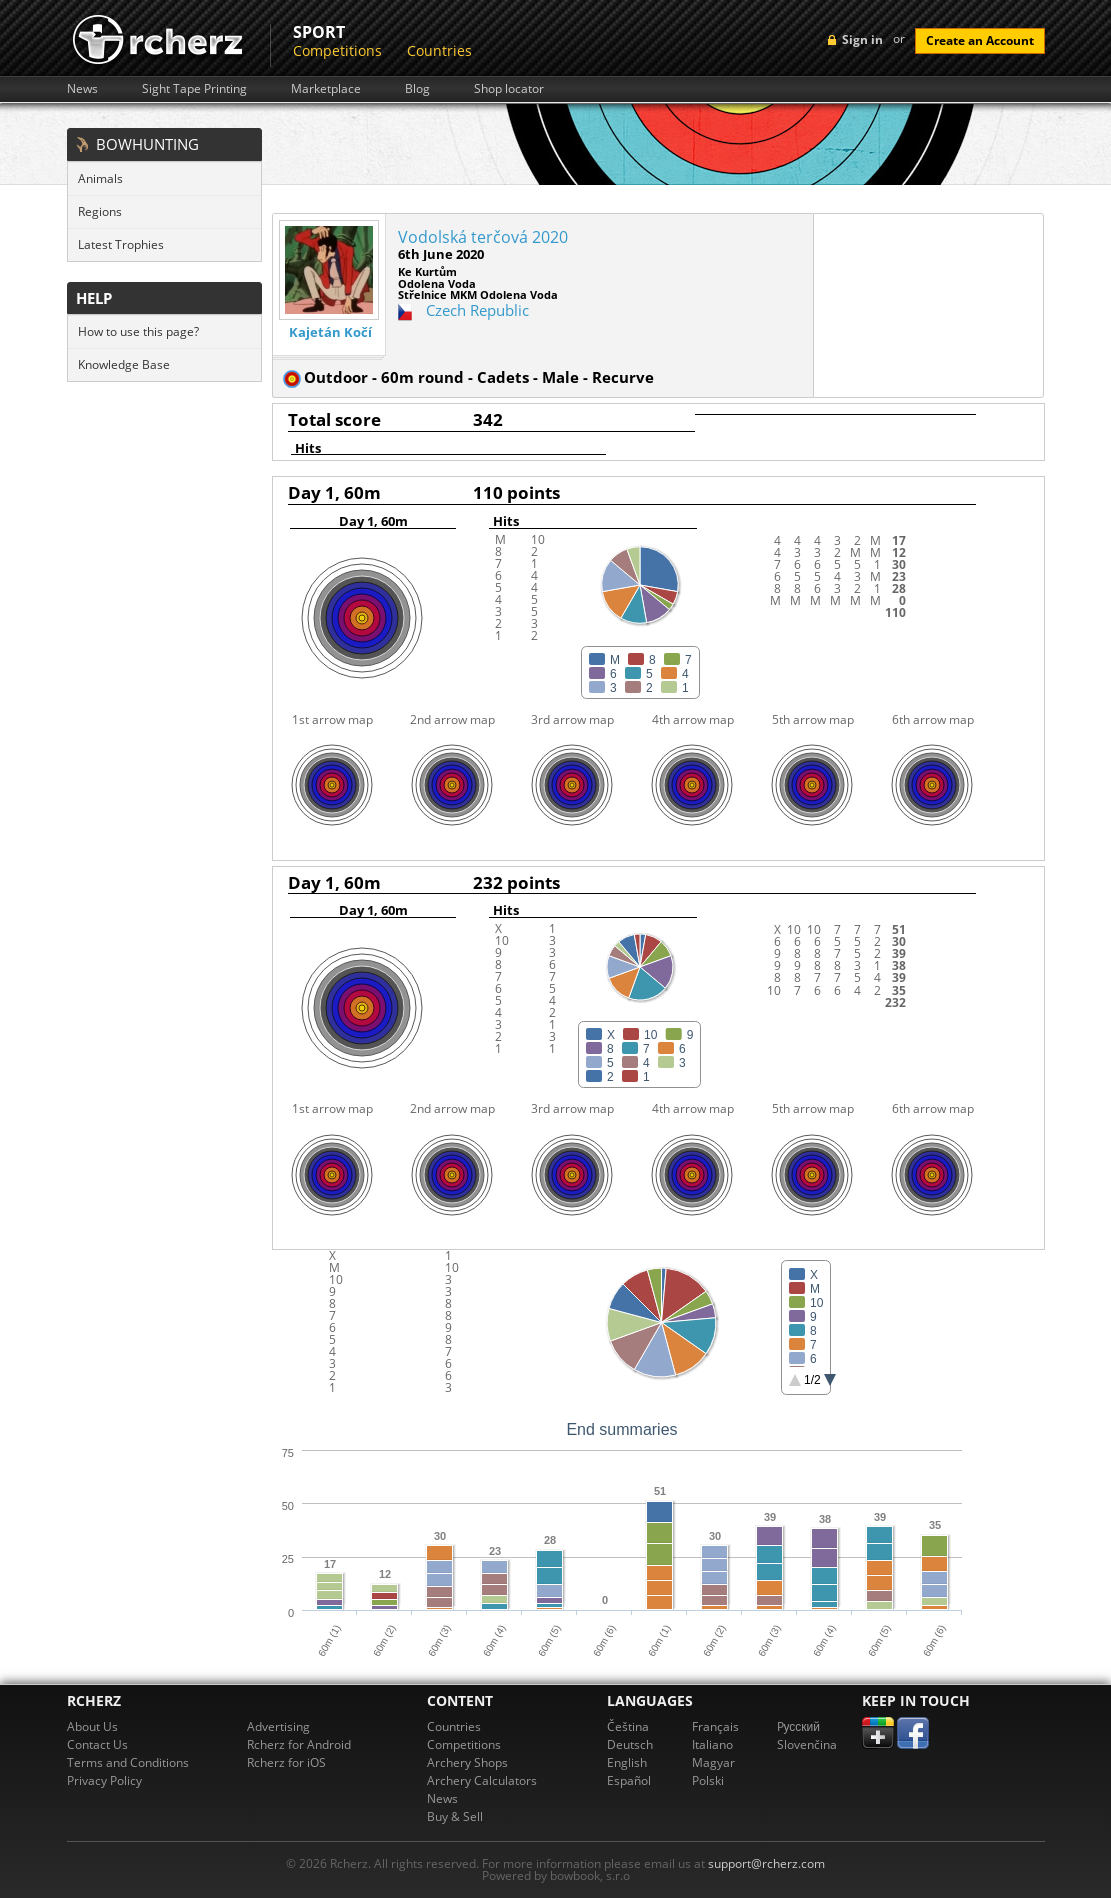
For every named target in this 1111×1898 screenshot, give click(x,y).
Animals (100, 178)
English (627, 1762)
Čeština (628, 1726)
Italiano (712, 1744)
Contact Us (97, 1744)
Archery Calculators (482, 1780)
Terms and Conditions (128, 1762)
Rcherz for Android (299, 1744)
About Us (92, 1726)
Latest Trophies (121, 244)
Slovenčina (807, 1744)
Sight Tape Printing (194, 89)
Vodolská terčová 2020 (483, 237)
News (82, 89)
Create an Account (980, 40)
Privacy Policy (104, 1780)
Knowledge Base (124, 364)
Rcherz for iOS (286, 1762)
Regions (100, 211)
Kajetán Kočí (330, 332)
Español (629, 1780)
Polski (708, 1780)
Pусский (799, 1726)
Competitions (337, 50)
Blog (417, 89)
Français (715, 1726)
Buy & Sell (455, 1816)
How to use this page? (138, 331)
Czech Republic (477, 310)
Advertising (278, 1726)
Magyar (713, 1762)
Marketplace (326, 89)
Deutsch (630, 1744)
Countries (439, 50)
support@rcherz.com (766, 1863)
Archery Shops (467, 1762)
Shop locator (509, 89)
